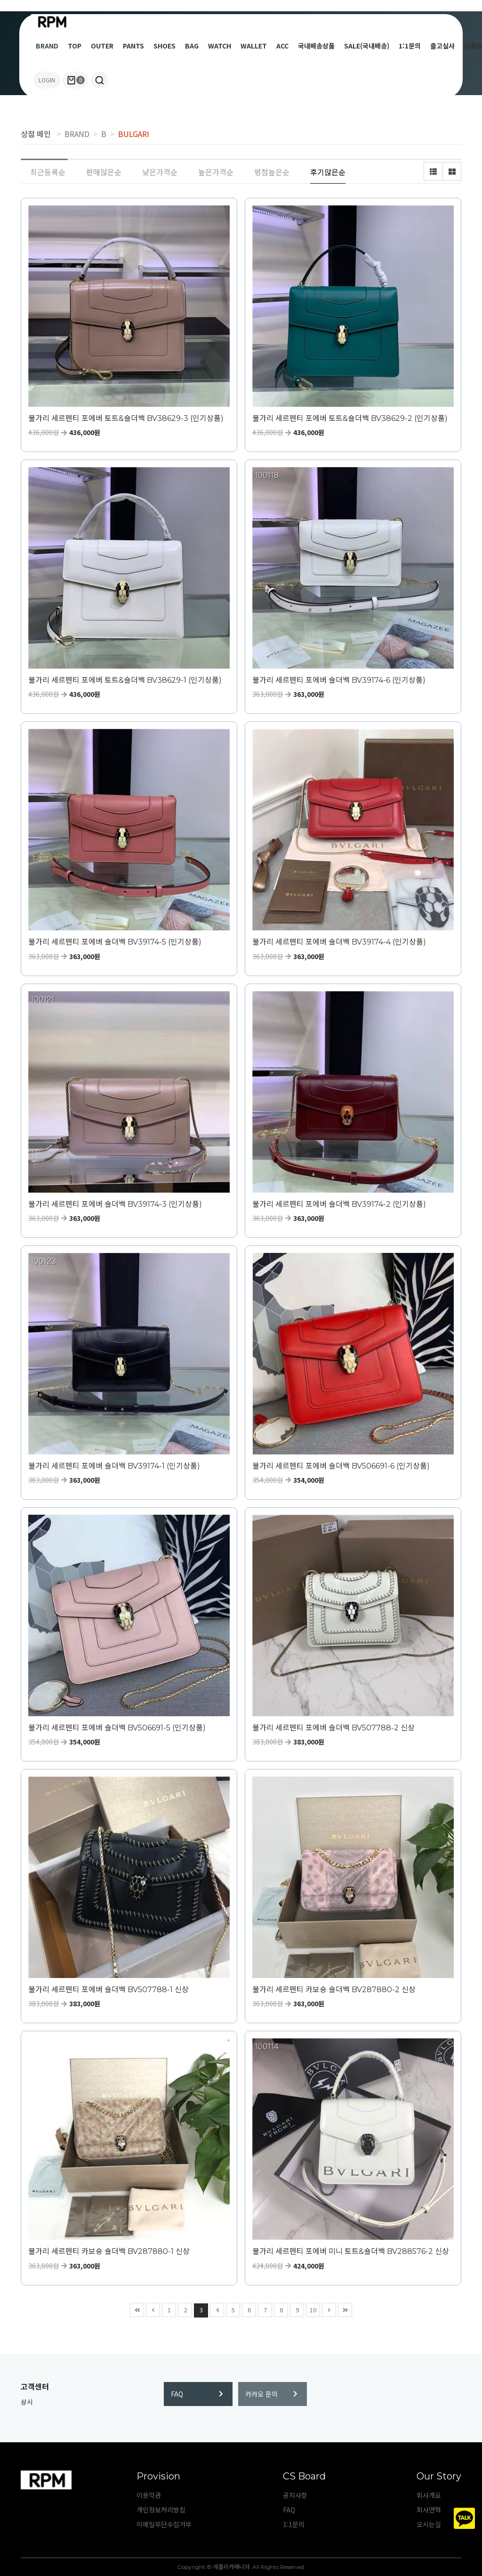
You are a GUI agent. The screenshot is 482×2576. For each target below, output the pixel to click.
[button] (99, 80)
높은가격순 (215, 172)
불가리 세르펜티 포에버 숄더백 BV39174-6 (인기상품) (339, 680)
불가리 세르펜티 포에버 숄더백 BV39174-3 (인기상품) (115, 1204)
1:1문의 (410, 45)
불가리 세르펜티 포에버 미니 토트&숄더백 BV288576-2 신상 (350, 2251)
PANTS (133, 45)
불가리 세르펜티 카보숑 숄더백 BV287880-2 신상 (334, 1989)
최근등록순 (47, 172)
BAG (192, 45)
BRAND (47, 45)
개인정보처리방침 (161, 2509)
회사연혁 (429, 2509)
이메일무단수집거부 (164, 2524)
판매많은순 (103, 172)
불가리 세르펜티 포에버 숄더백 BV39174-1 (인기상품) (114, 1466)
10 (311, 2308)
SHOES (164, 45)
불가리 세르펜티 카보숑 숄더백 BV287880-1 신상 (109, 2251)
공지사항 (295, 2495)
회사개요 (429, 2495)
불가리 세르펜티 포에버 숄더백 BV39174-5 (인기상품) (114, 941)
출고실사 (442, 45)
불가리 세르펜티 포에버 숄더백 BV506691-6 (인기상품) (341, 1466)
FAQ (197, 2393)
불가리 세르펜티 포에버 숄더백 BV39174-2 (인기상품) (339, 1204)
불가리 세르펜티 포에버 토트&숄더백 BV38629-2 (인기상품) (350, 418)
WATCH (219, 45)
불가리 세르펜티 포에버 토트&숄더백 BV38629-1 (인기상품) (125, 680)
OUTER (102, 45)
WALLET (254, 45)
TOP (74, 45)
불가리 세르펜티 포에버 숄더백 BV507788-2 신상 (333, 1727)
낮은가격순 (159, 172)
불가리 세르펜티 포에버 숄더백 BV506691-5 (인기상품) (117, 1727)
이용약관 (149, 2495)
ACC (282, 45)
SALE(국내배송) (366, 45)
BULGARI (133, 133)
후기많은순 (327, 172)
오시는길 (429, 2524)
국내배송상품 (316, 45)
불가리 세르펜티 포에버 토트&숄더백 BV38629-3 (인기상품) (126, 418)
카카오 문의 (271, 2393)
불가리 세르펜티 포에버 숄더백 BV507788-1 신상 (108, 1989)
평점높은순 (271, 172)
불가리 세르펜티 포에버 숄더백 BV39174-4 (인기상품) (339, 941)
